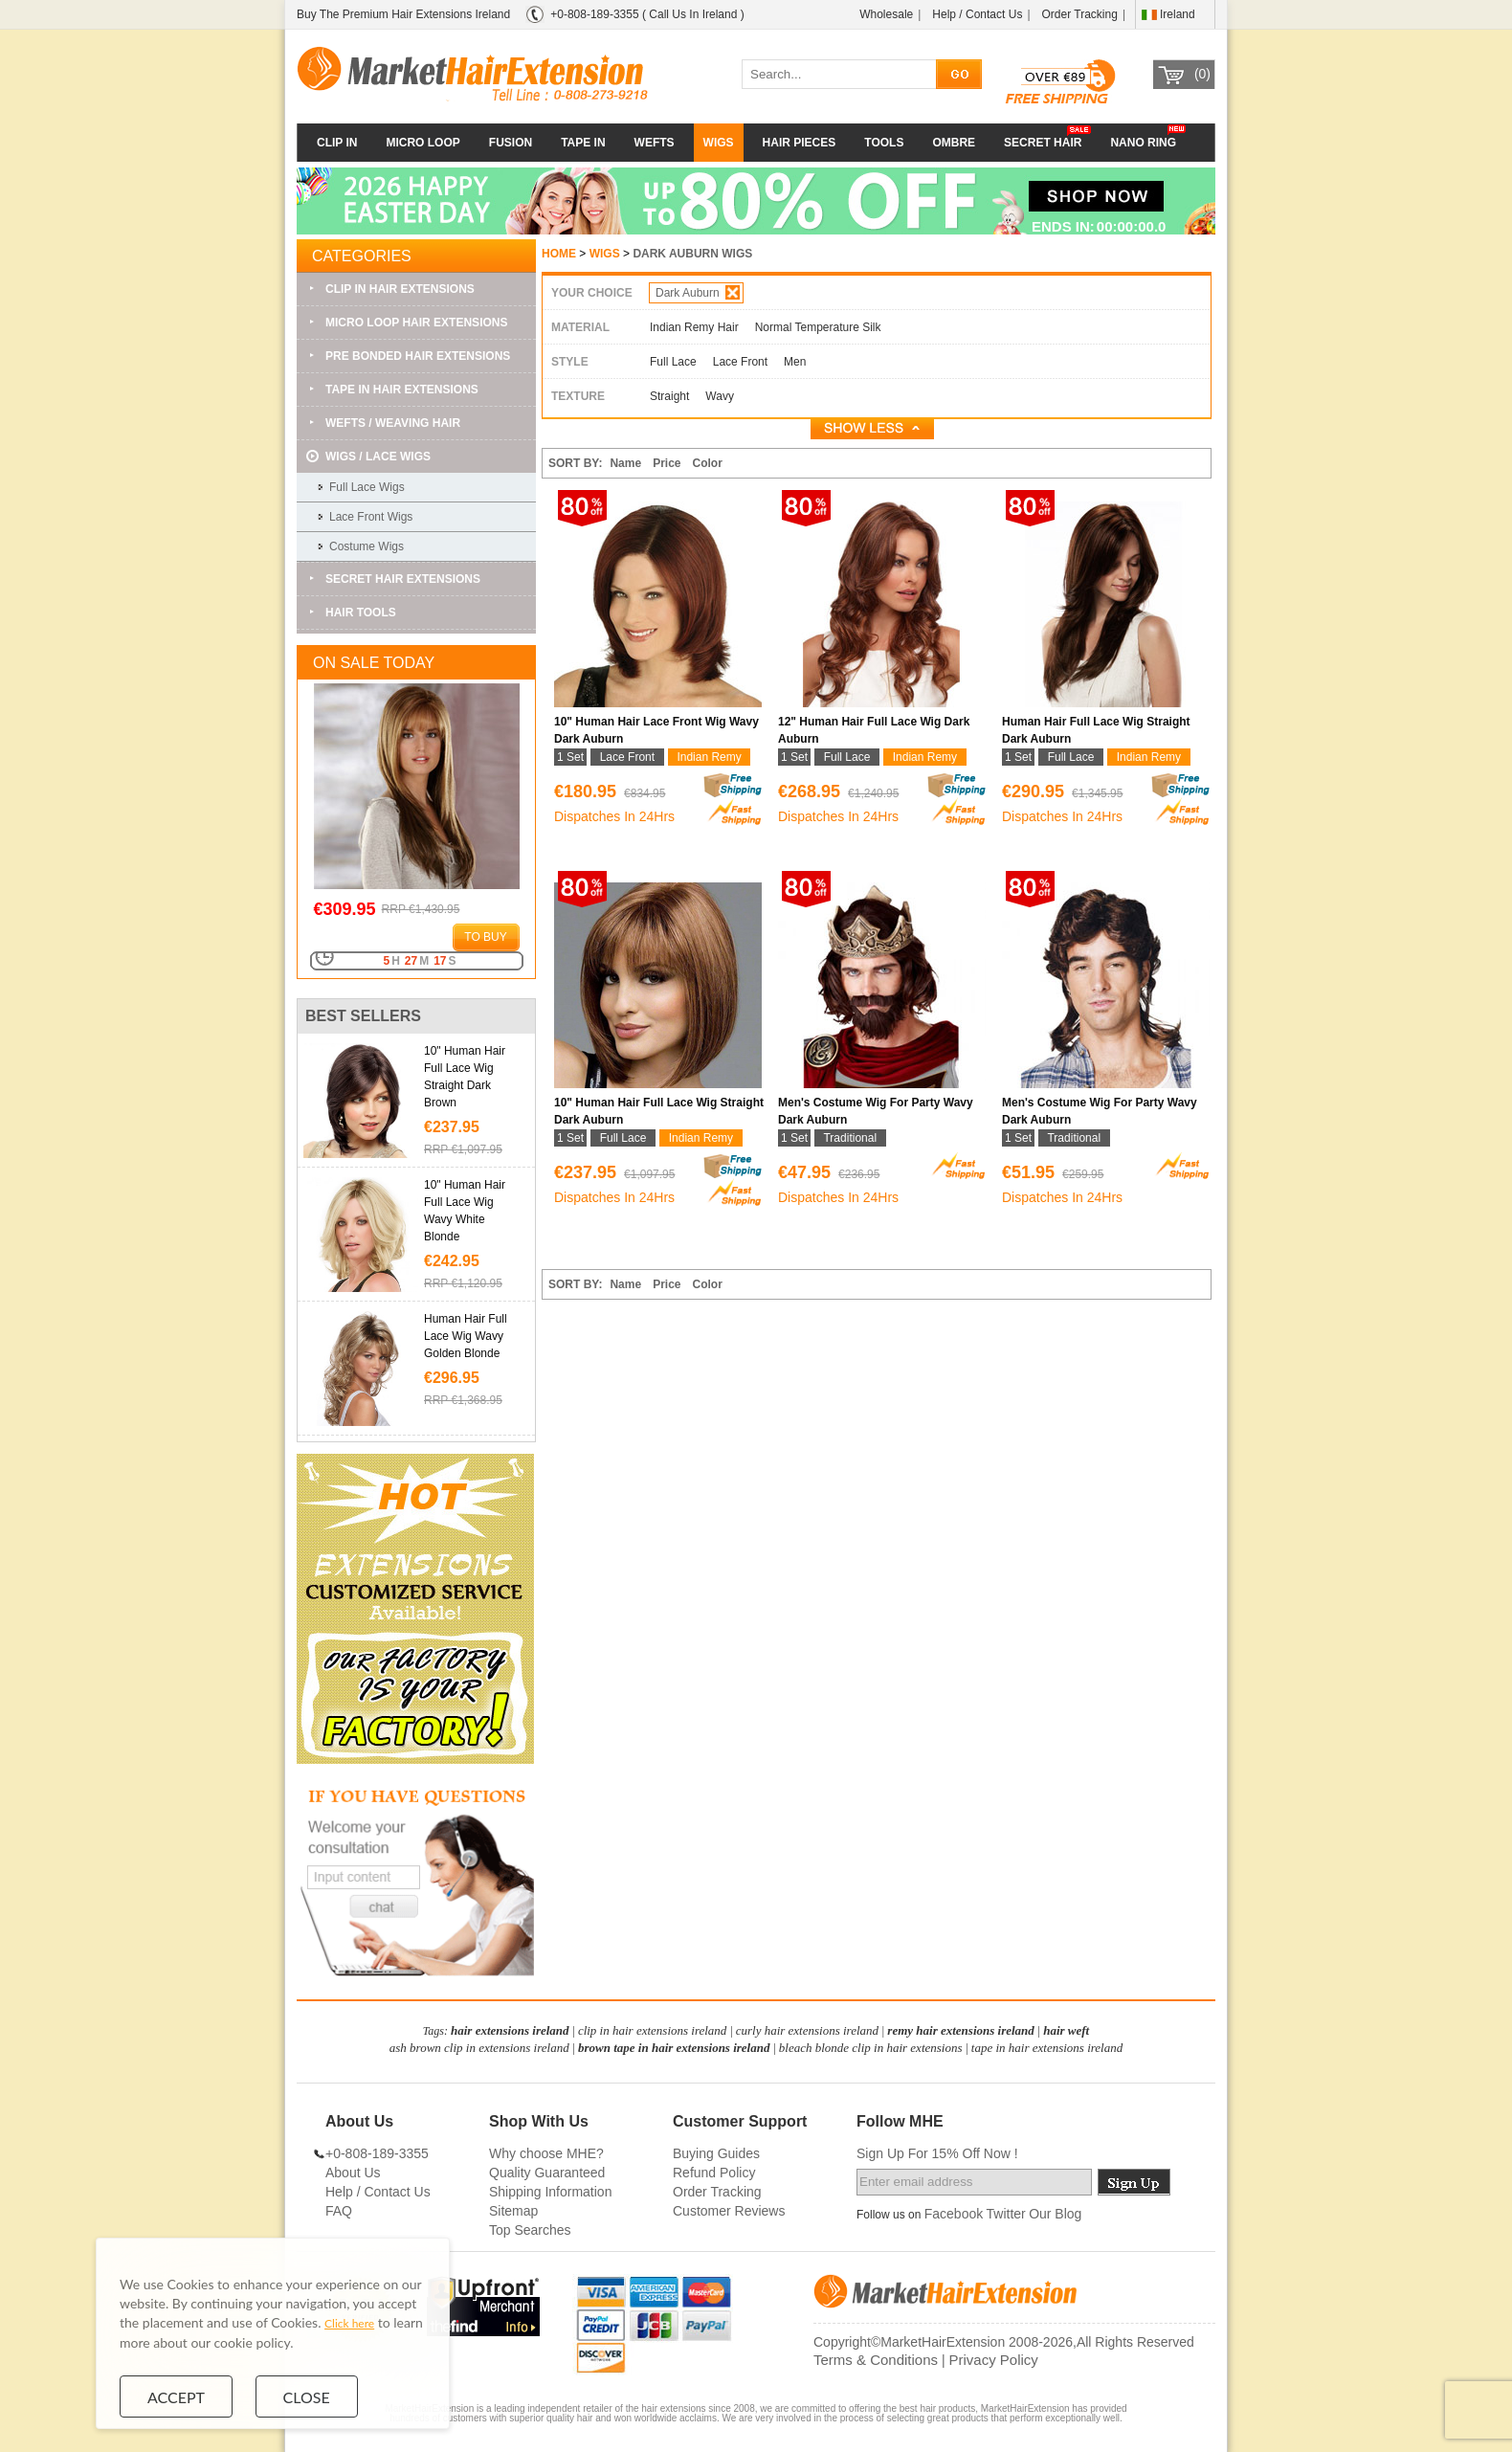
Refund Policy (714, 2172)
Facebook (953, 2213)
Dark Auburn (698, 292)
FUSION (510, 142)
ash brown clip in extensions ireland (479, 2047)
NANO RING (1143, 142)
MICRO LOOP (422, 142)
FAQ (338, 2210)
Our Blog (1055, 2213)
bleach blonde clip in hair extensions (871, 2047)
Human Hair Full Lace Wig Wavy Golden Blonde (465, 1336)
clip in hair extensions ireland (652, 2030)
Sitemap (513, 2210)
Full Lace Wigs (367, 487)
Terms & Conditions (875, 2360)
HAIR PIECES (799, 142)
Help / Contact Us (977, 14)
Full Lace (673, 361)
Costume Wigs (366, 546)
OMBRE (953, 142)
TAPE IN (583, 142)
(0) (1202, 73)
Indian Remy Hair (694, 327)
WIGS (718, 142)
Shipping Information (550, 2191)
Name (625, 463)
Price (666, 463)
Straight (669, 396)
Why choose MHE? (546, 2153)
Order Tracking (1080, 14)
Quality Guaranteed (547, 2172)
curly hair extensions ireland (807, 2030)
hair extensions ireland (510, 2030)
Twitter (1006, 2213)
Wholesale (886, 14)
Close (306, 2396)
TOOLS (883, 142)
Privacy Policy (992, 2360)
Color (708, 463)
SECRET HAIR (1042, 142)
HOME (559, 253)
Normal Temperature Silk (818, 327)
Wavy (719, 396)
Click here (349, 2323)
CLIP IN (337, 142)
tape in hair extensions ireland (1047, 2047)
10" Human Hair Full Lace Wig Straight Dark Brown (464, 1076)
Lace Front (740, 361)
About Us (353, 2172)
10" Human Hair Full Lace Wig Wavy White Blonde (464, 1210)
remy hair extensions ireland (960, 2030)
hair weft (1066, 2030)
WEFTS (654, 142)
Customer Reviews (729, 2210)
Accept (176, 2396)
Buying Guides (716, 2153)
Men (795, 361)
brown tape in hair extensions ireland (673, 2047)
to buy (485, 937)
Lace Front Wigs (370, 517)
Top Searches (530, 2230)
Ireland (1177, 14)
